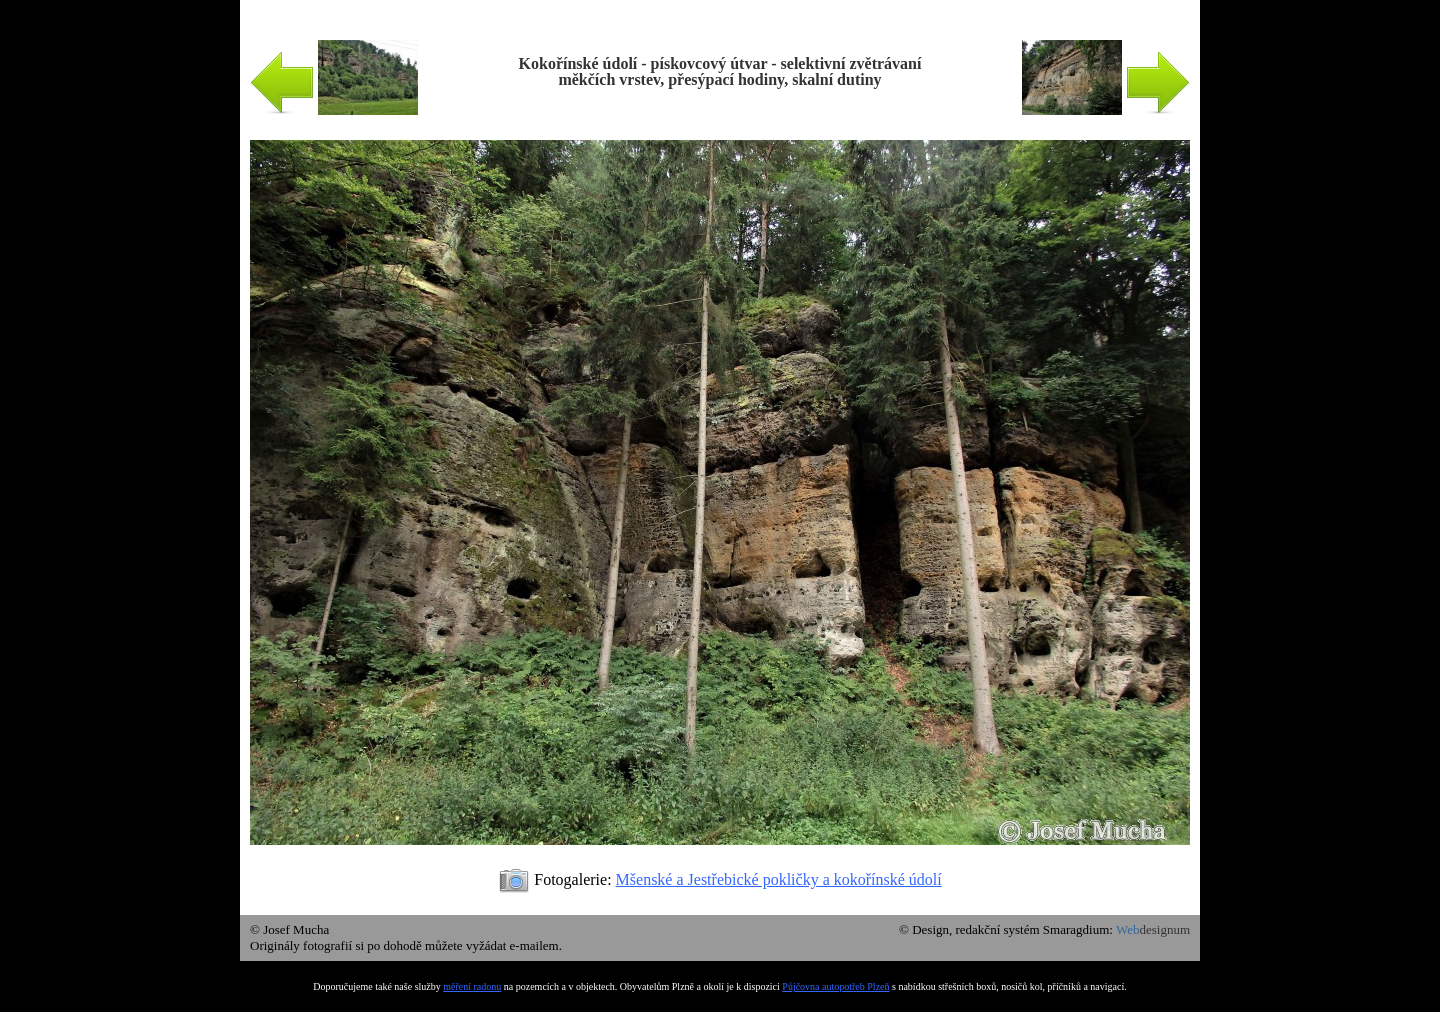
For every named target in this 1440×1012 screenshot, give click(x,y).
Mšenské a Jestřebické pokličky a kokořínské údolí (779, 879)
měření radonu (472, 986)
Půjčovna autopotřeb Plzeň (835, 986)
